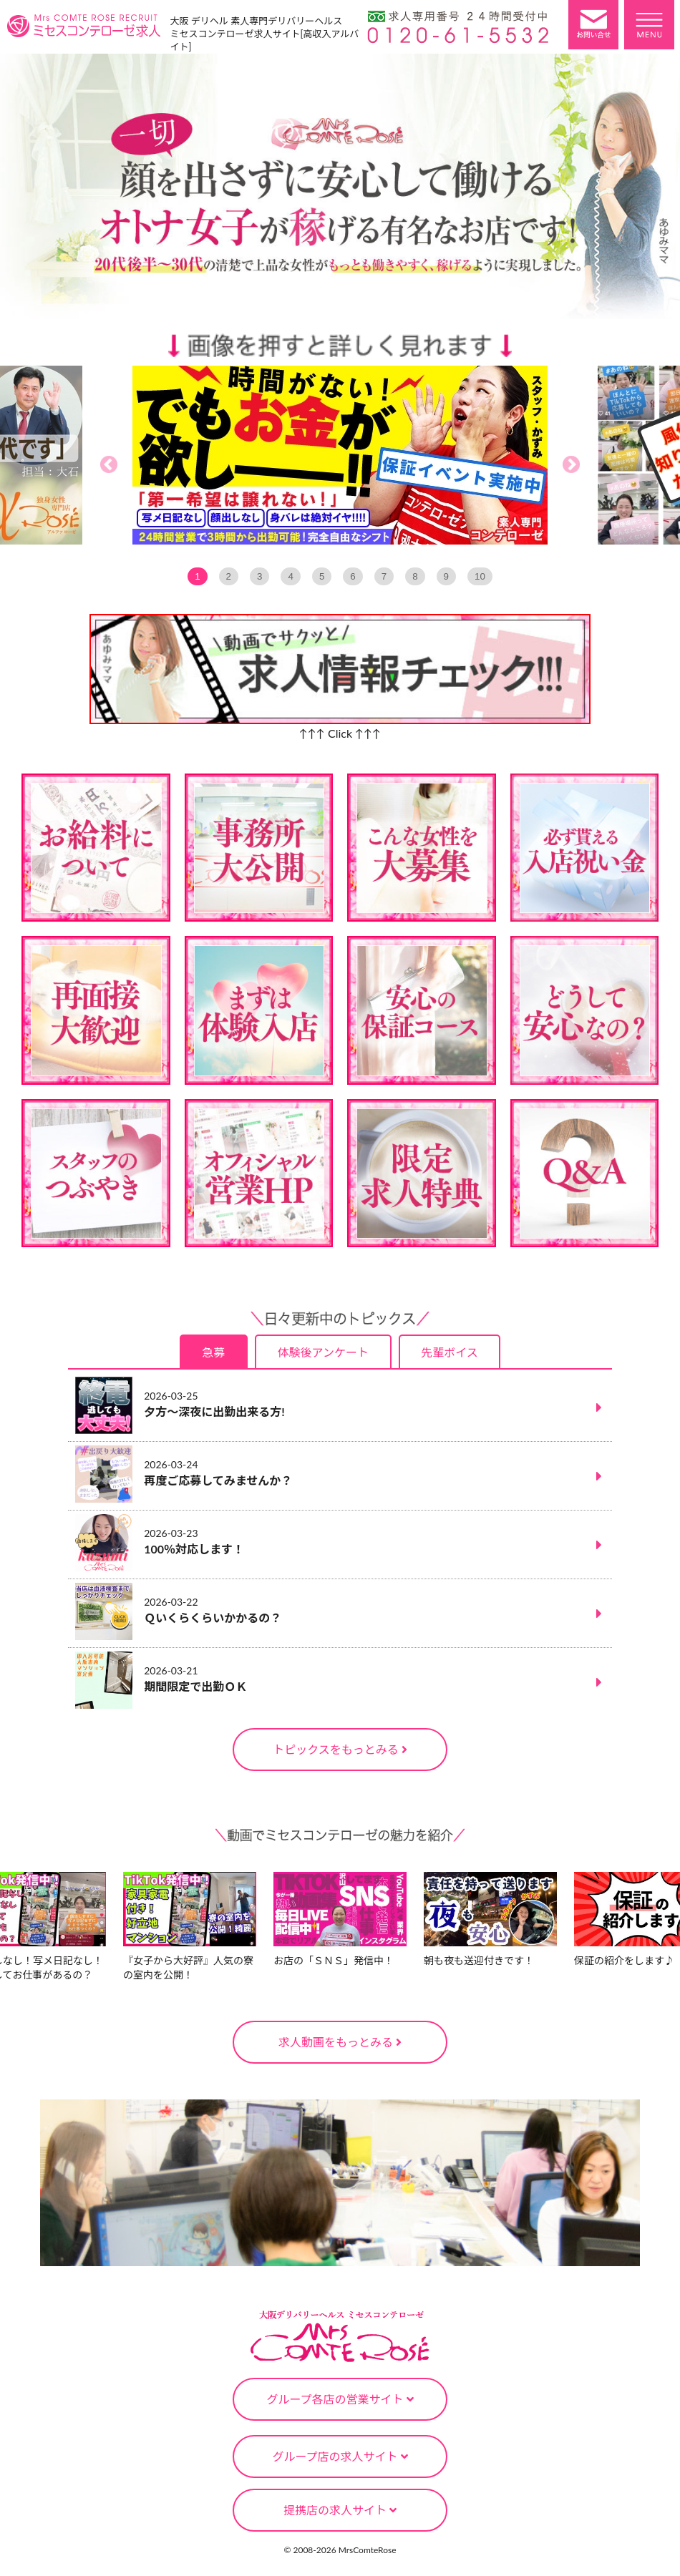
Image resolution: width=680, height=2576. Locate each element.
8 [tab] (414, 576)
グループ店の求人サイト (339, 2456)
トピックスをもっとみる (340, 1749)
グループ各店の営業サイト (339, 2399)
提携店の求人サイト (340, 2510)
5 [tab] (321, 576)
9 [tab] (446, 576)
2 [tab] (228, 576)
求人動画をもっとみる (340, 2042)
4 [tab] (290, 576)
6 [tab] (352, 576)
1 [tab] (197, 576)
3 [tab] (259, 576)
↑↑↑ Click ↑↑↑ (340, 733)
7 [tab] (384, 576)
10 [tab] (480, 576)
